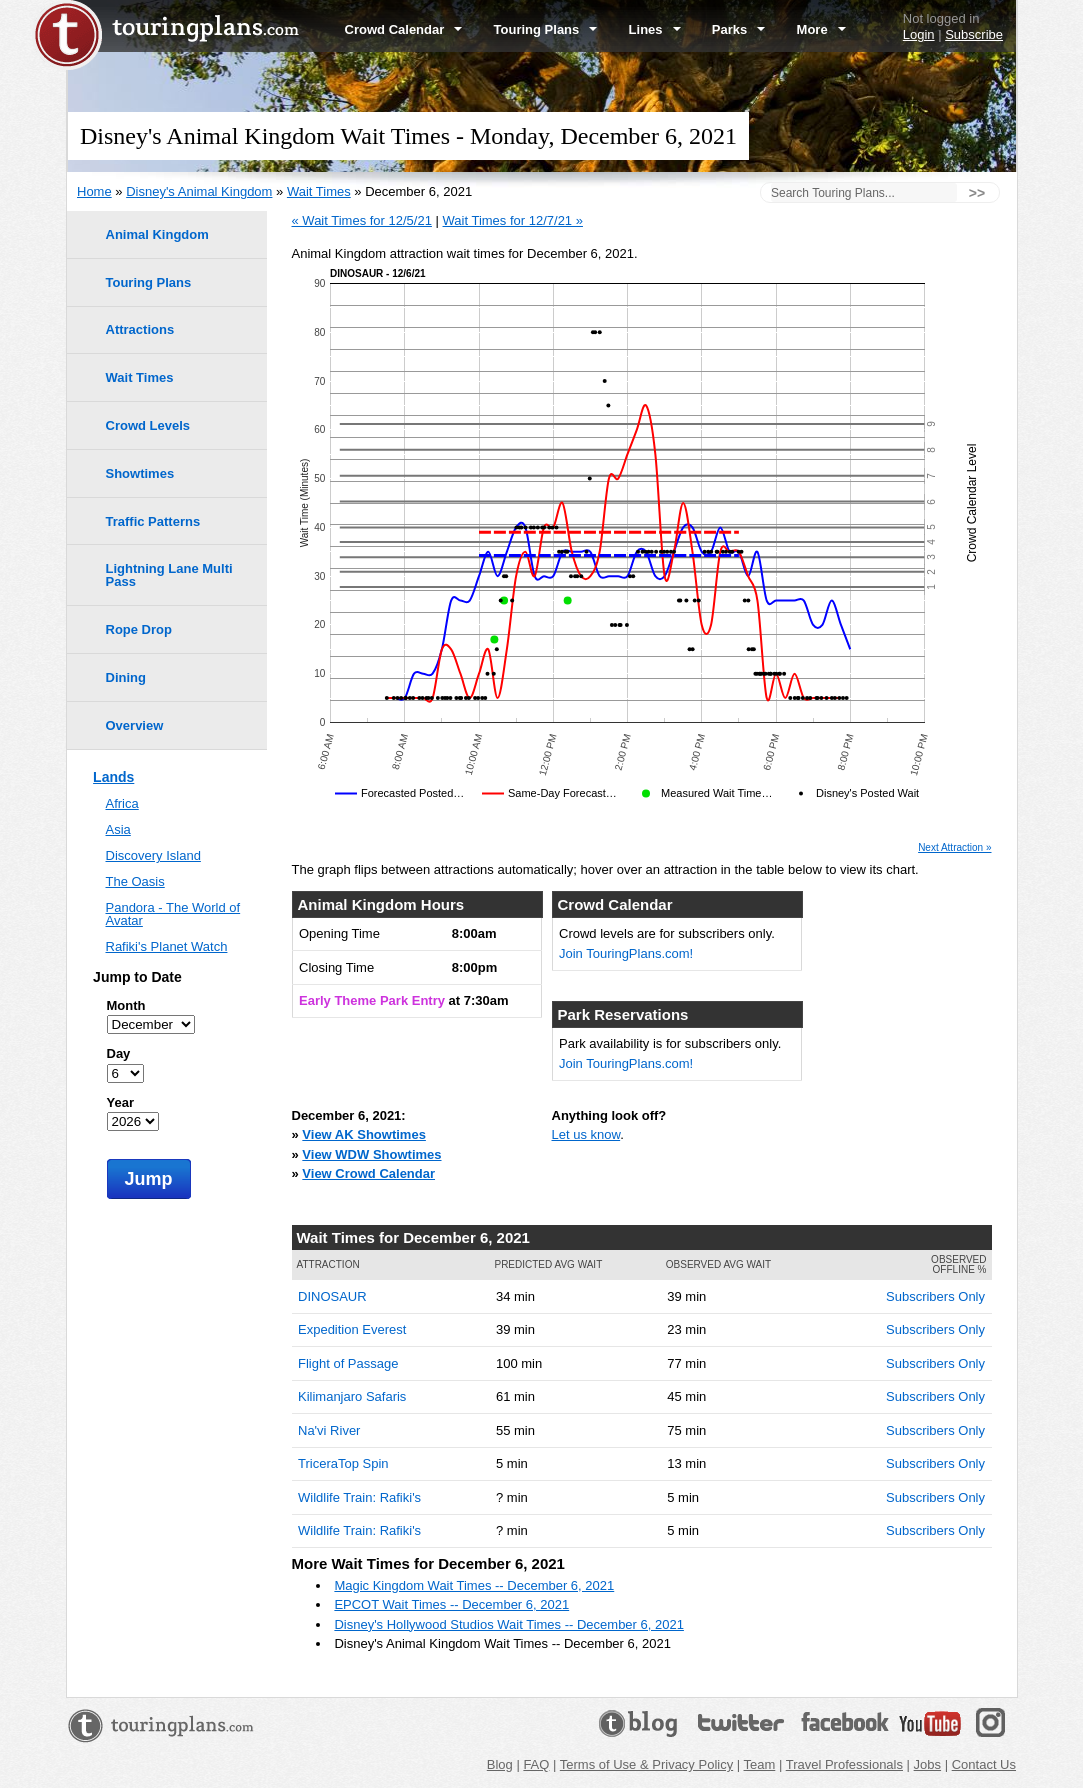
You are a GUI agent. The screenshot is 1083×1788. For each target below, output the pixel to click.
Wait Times (319, 191)
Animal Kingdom (157, 234)
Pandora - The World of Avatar (173, 914)
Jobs (927, 1764)
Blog (500, 1764)
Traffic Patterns (153, 521)
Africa (122, 803)
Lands (113, 777)
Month (126, 1005)
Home (94, 191)
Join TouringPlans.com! (626, 953)
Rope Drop (139, 629)
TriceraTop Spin (343, 1463)
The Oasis (135, 881)
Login (919, 34)
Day (119, 1053)
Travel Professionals (844, 1764)
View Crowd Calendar (368, 1173)
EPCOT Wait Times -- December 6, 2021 (451, 1604)
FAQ (536, 1764)
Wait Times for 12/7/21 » (513, 220)
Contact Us (984, 1764)
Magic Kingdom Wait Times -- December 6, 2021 (474, 1585)
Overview (135, 725)
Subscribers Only (935, 1296)
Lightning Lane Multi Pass (169, 575)
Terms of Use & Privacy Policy (646, 1764)
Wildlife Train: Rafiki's (359, 1497)
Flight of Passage (348, 1363)
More (821, 29)
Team (760, 1764)
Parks (739, 29)
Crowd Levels (148, 425)
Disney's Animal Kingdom (199, 191)
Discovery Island (153, 855)
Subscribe (974, 34)
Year (120, 1102)
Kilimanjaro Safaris (352, 1396)
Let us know (586, 1134)
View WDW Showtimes (371, 1154)
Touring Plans (546, 29)
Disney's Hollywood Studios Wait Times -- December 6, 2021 (509, 1624)
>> (977, 193)
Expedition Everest (352, 1329)
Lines (655, 29)
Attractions (140, 329)
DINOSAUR (332, 1296)
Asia (118, 829)
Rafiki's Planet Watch (167, 946)
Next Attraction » (954, 848)
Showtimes (140, 473)
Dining (126, 677)
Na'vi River (329, 1430)
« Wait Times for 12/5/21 (362, 220)
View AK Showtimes (364, 1134)
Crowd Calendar (404, 29)
